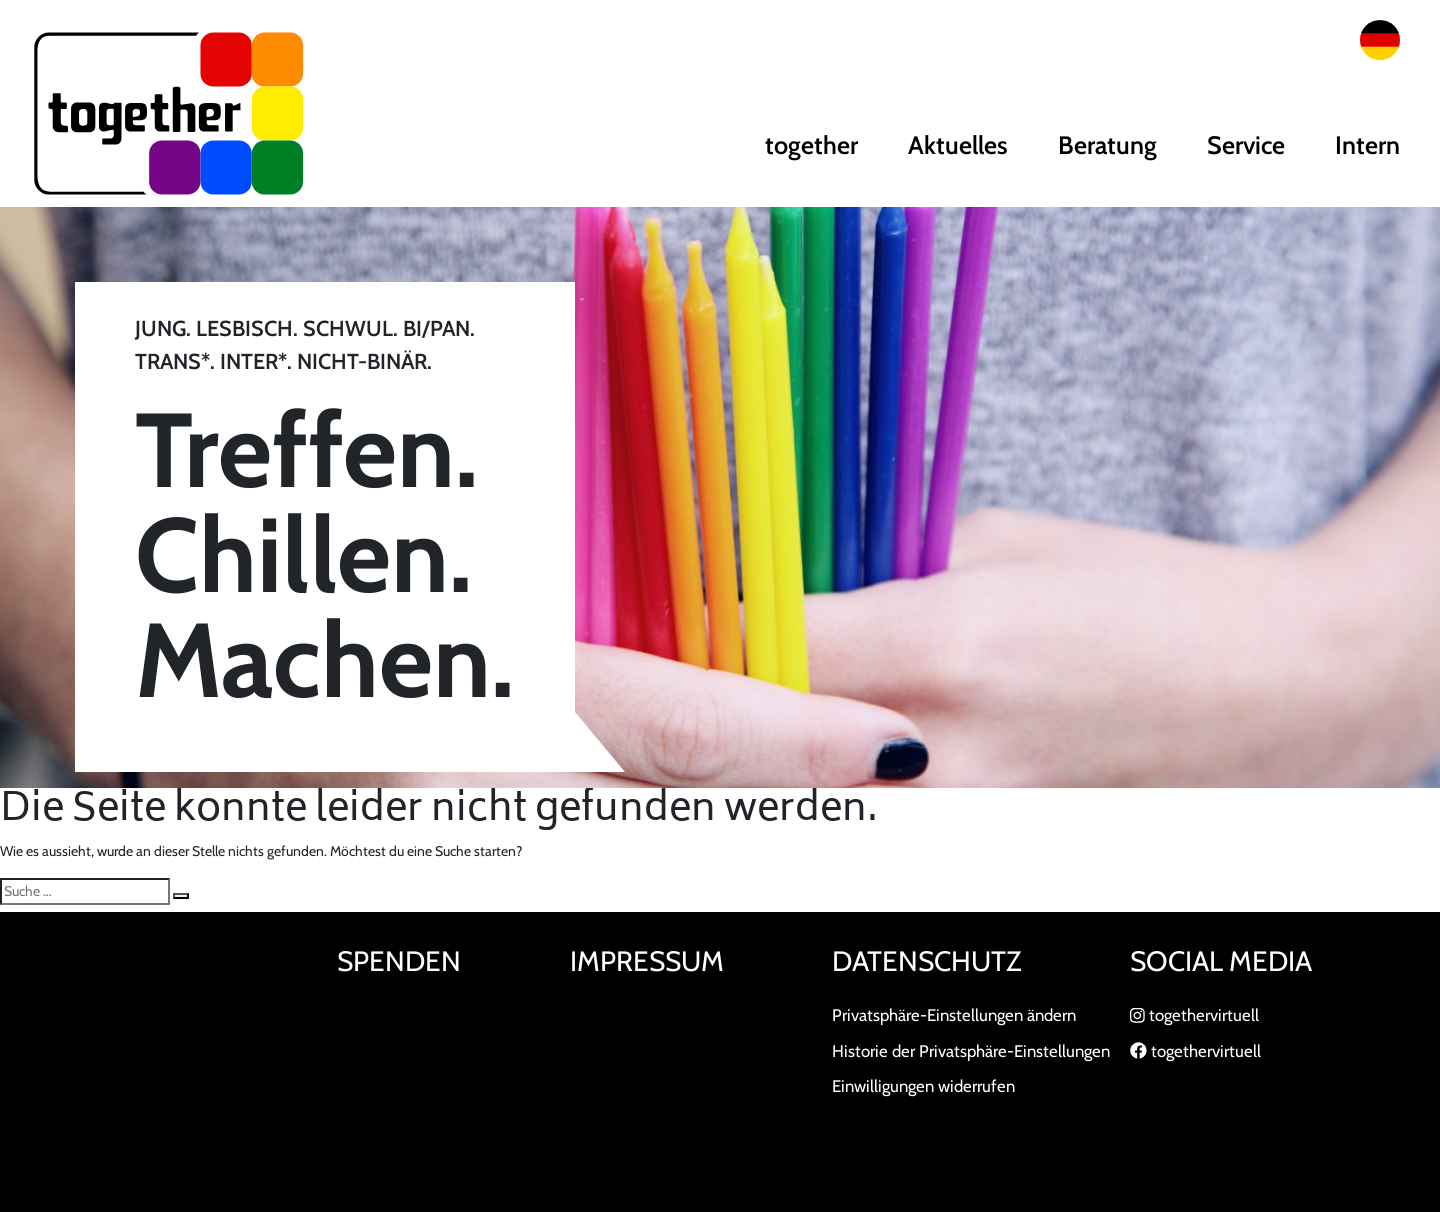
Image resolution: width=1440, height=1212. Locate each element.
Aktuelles (958, 145)
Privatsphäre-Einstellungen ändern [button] (954, 1015)
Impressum (647, 961)
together (811, 145)
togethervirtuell (1194, 1015)
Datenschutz (926, 961)
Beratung (1107, 145)
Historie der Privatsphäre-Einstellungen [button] (971, 1051)
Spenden (399, 961)
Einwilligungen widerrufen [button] (923, 1086)
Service (1246, 145)
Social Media (1221, 961)
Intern (1367, 145)
